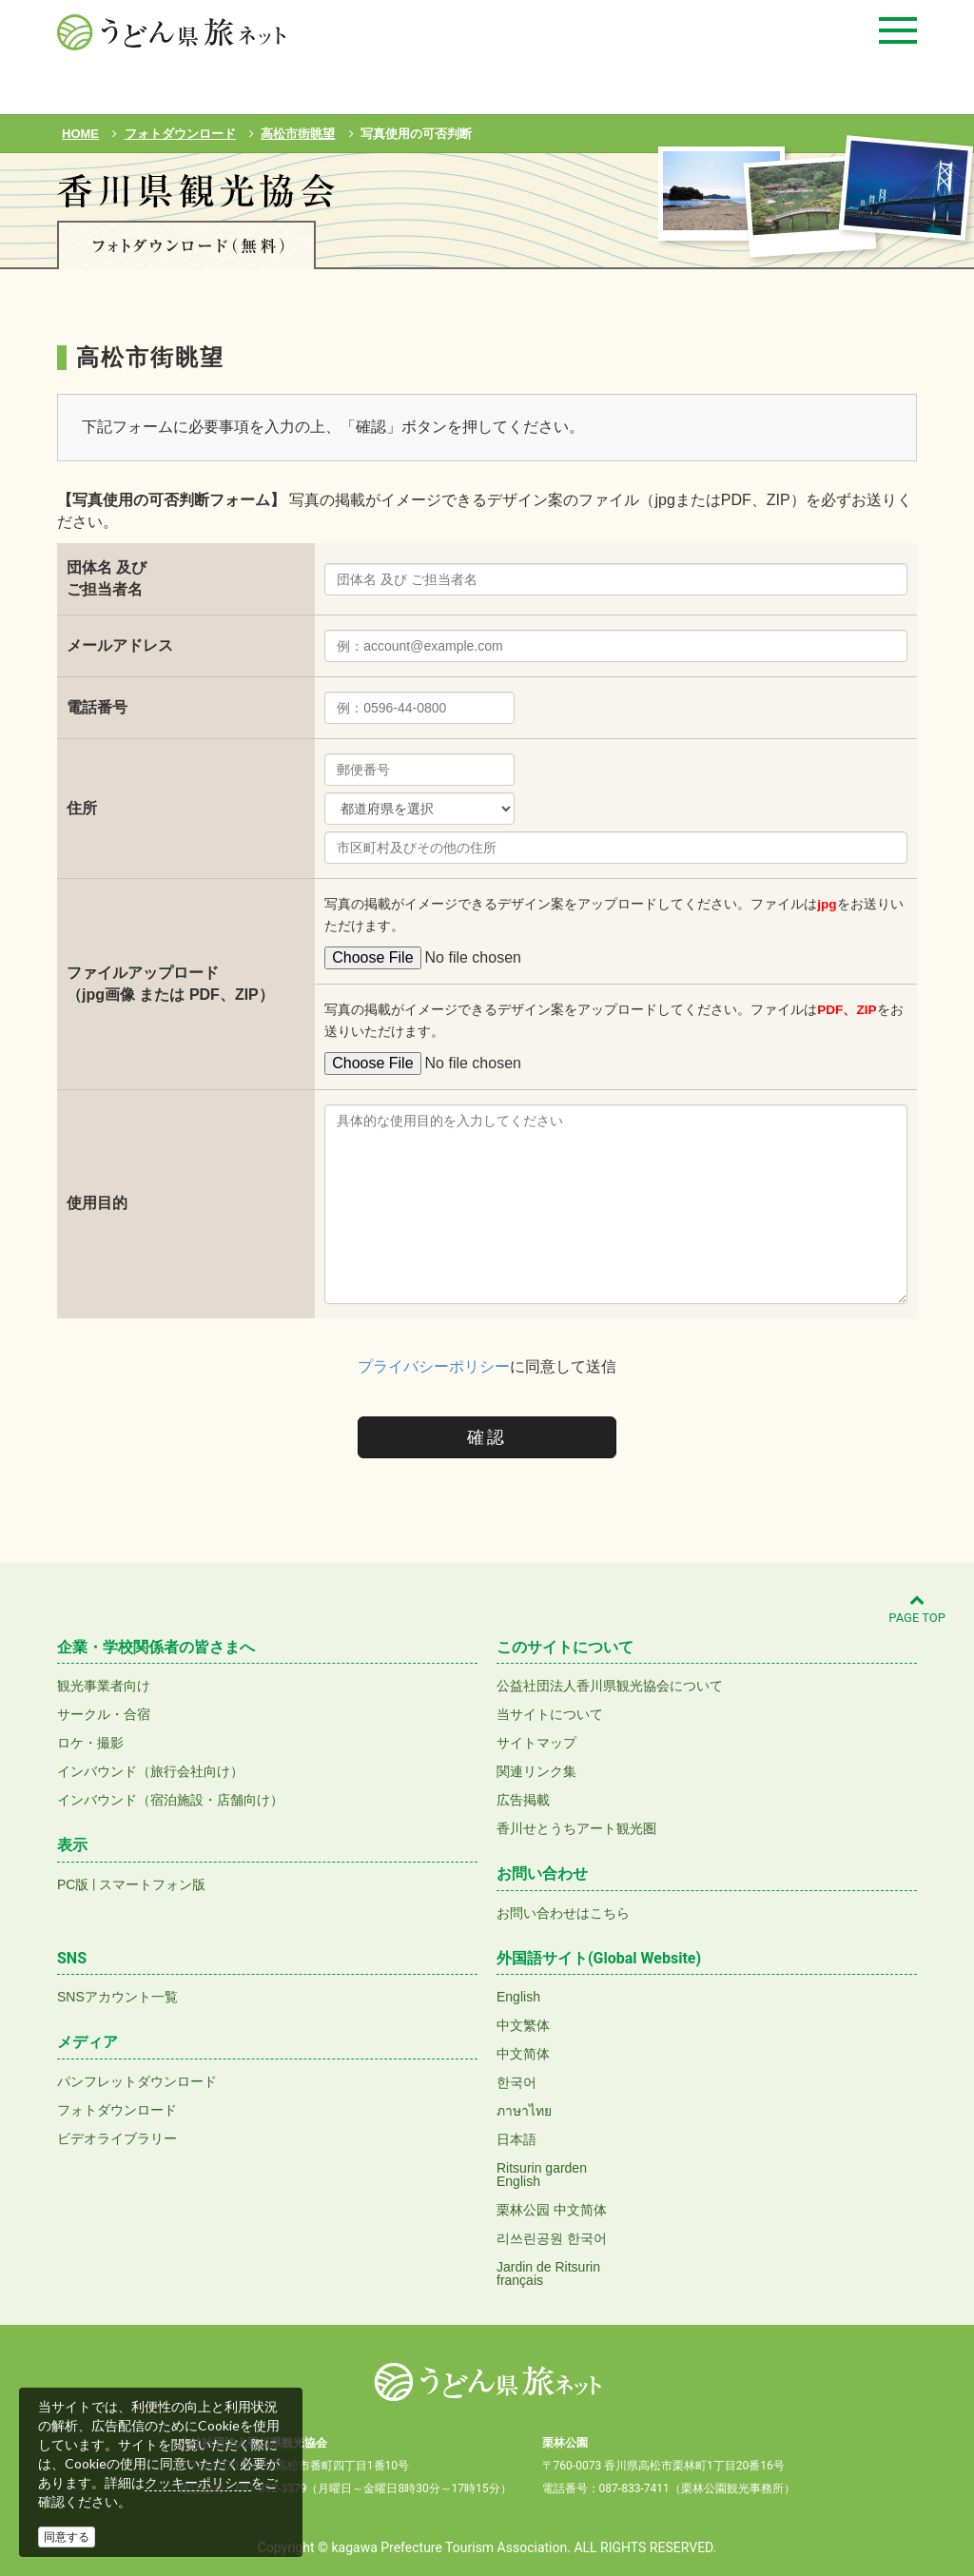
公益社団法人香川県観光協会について (610, 1685)
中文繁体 (523, 2025)
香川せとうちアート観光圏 (576, 1828)
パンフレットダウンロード (137, 2081)
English (518, 1996)
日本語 (516, 2139)
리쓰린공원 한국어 (552, 2238)
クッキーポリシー (198, 2482)
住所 (82, 808)
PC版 (72, 1884)
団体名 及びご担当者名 (106, 578)
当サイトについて (550, 1714)
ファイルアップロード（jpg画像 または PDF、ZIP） (170, 984)
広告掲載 (523, 1799)
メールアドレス (120, 645)
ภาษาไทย (524, 2110)
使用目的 (97, 1203)
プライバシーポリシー (434, 1366)
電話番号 (97, 707)
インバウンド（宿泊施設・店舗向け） (170, 1799)
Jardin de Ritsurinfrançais (548, 2273)
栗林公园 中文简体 (552, 2209)
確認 (487, 1437)
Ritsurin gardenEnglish (542, 2174)
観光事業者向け (103, 1685)
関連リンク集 (536, 1771)
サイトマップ (536, 1742)
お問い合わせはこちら (563, 1913)
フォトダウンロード (117, 2109)
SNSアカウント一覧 (117, 1996)
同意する (66, 2537)
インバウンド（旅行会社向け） (150, 1771)
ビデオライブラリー (117, 2138)
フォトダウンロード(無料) (186, 245)
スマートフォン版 (152, 1884)
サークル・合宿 (103, 1714)
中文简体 (523, 2053)
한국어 (516, 2082)
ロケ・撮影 (90, 1742)
